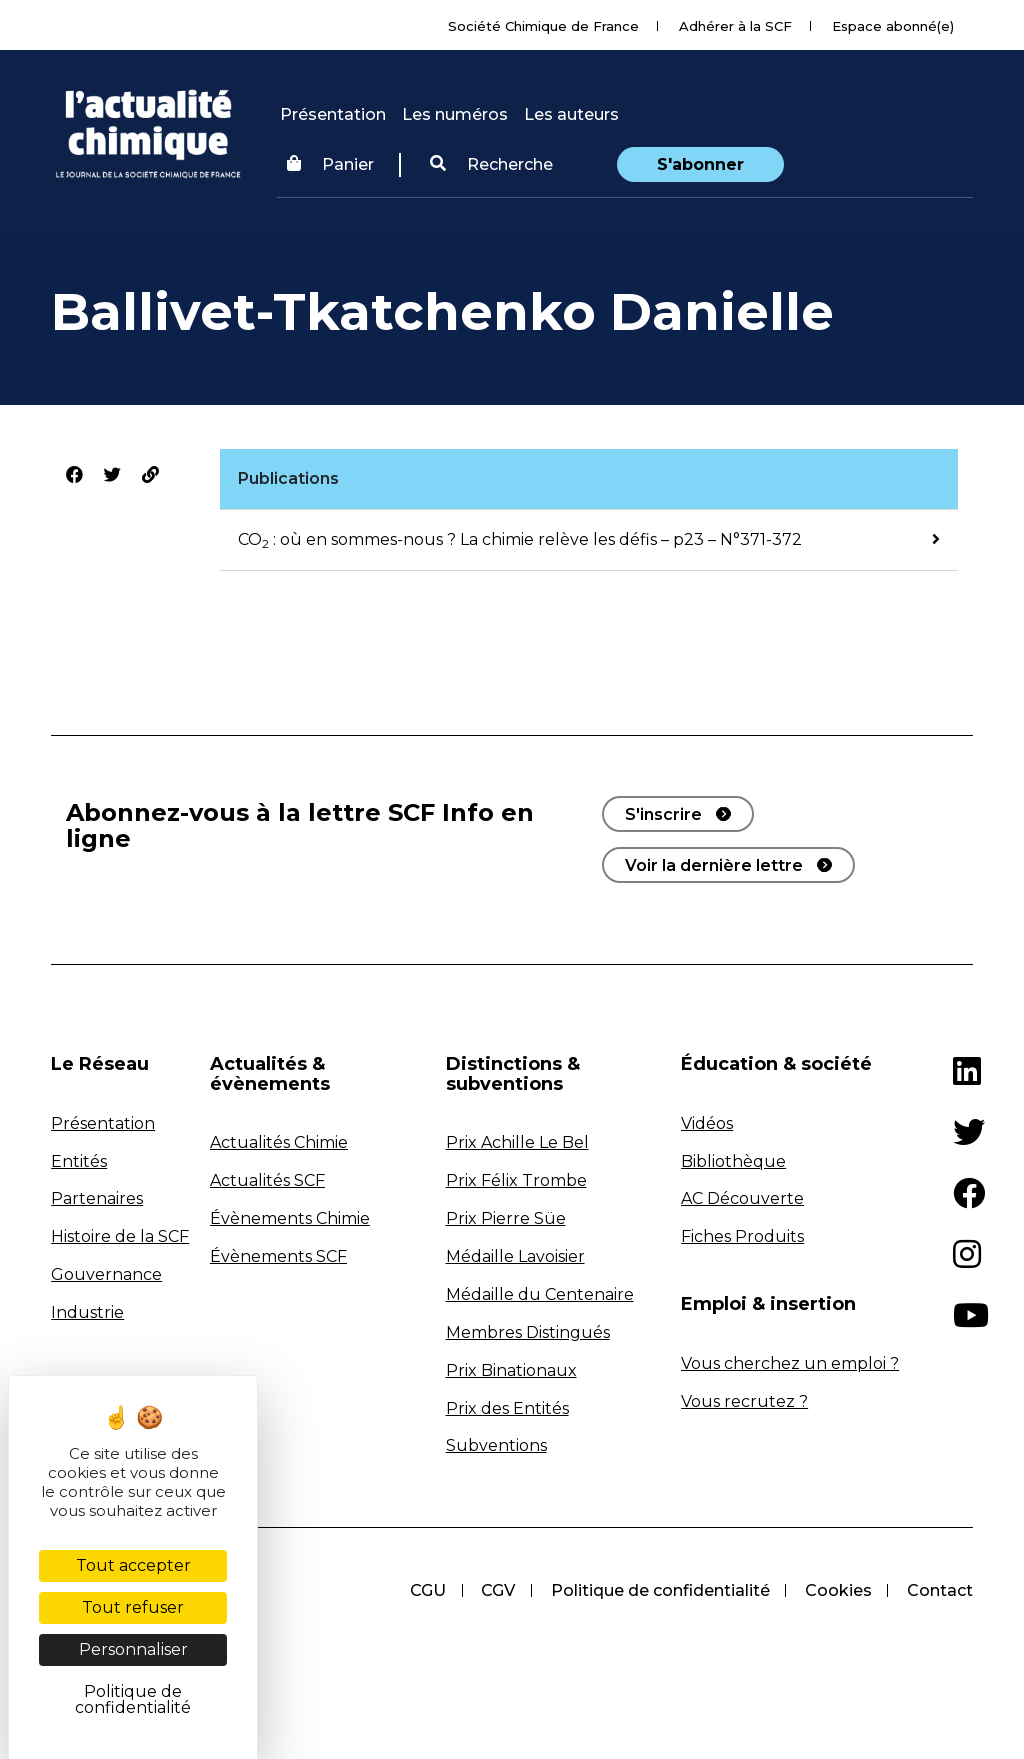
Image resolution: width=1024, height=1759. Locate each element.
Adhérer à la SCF (735, 26)
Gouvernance (106, 1274)
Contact (940, 1590)
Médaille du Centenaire (540, 1294)
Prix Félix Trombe (516, 1180)
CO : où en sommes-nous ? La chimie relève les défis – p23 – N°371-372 (520, 539)
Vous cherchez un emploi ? (790, 1363)
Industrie (87, 1312)
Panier (330, 164)
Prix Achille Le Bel (517, 1142)
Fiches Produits (742, 1236)
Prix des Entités (507, 1408)
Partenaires (97, 1198)
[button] (491, 165)
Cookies (837, 1590)
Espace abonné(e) (893, 26)
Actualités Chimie (279, 1142)
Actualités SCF (267, 1180)
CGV (496, 1590)
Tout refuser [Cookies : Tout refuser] (133, 1607)
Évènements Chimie (290, 1218)
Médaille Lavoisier (515, 1256)
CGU (425, 1590)
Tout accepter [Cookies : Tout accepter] (133, 1565)
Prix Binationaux (511, 1370)
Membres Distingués (528, 1332)
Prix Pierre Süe (506, 1218)
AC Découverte (742, 1198)
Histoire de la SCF (120, 1236)
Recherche (491, 164)
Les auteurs (571, 114)
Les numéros (455, 114)
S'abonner (700, 164)
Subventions (496, 1445)
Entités (79, 1161)
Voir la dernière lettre (714, 865)
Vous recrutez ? (744, 1401)
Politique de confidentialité (658, 1590)
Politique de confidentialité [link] (133, 1699)
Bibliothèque (733, 1161)
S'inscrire (663, 814)
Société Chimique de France (543, 26)
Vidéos (707, 1123)
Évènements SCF (278, 1256)
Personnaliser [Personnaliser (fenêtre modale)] (133, 1649)
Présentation (333, 114)
